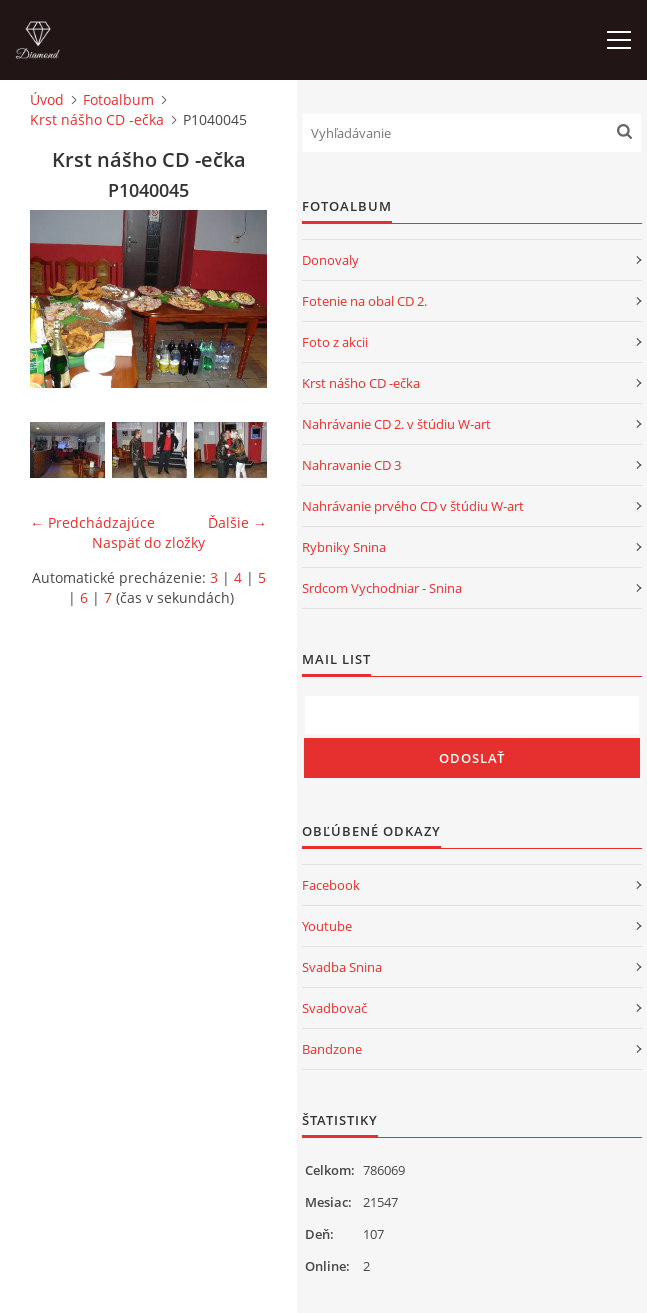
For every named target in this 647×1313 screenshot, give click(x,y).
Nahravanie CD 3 (351, 465)
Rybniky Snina (344, 547)
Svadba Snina (342, 967)
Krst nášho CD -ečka (97, 119)
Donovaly (330, 260)
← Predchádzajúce (92, 522)
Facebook (331, 885)
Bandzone (332, 1049)
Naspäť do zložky (148, 542)
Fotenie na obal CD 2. (364, 301)
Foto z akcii (335, 342)
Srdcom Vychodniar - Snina (382, 588)
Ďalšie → (237, 522)
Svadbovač (334, 1008)
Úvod (47, 99)
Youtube (327, 926)
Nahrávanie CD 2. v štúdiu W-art (396, 424)
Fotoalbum (118, 99)
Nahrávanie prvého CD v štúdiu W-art (413, 506)
